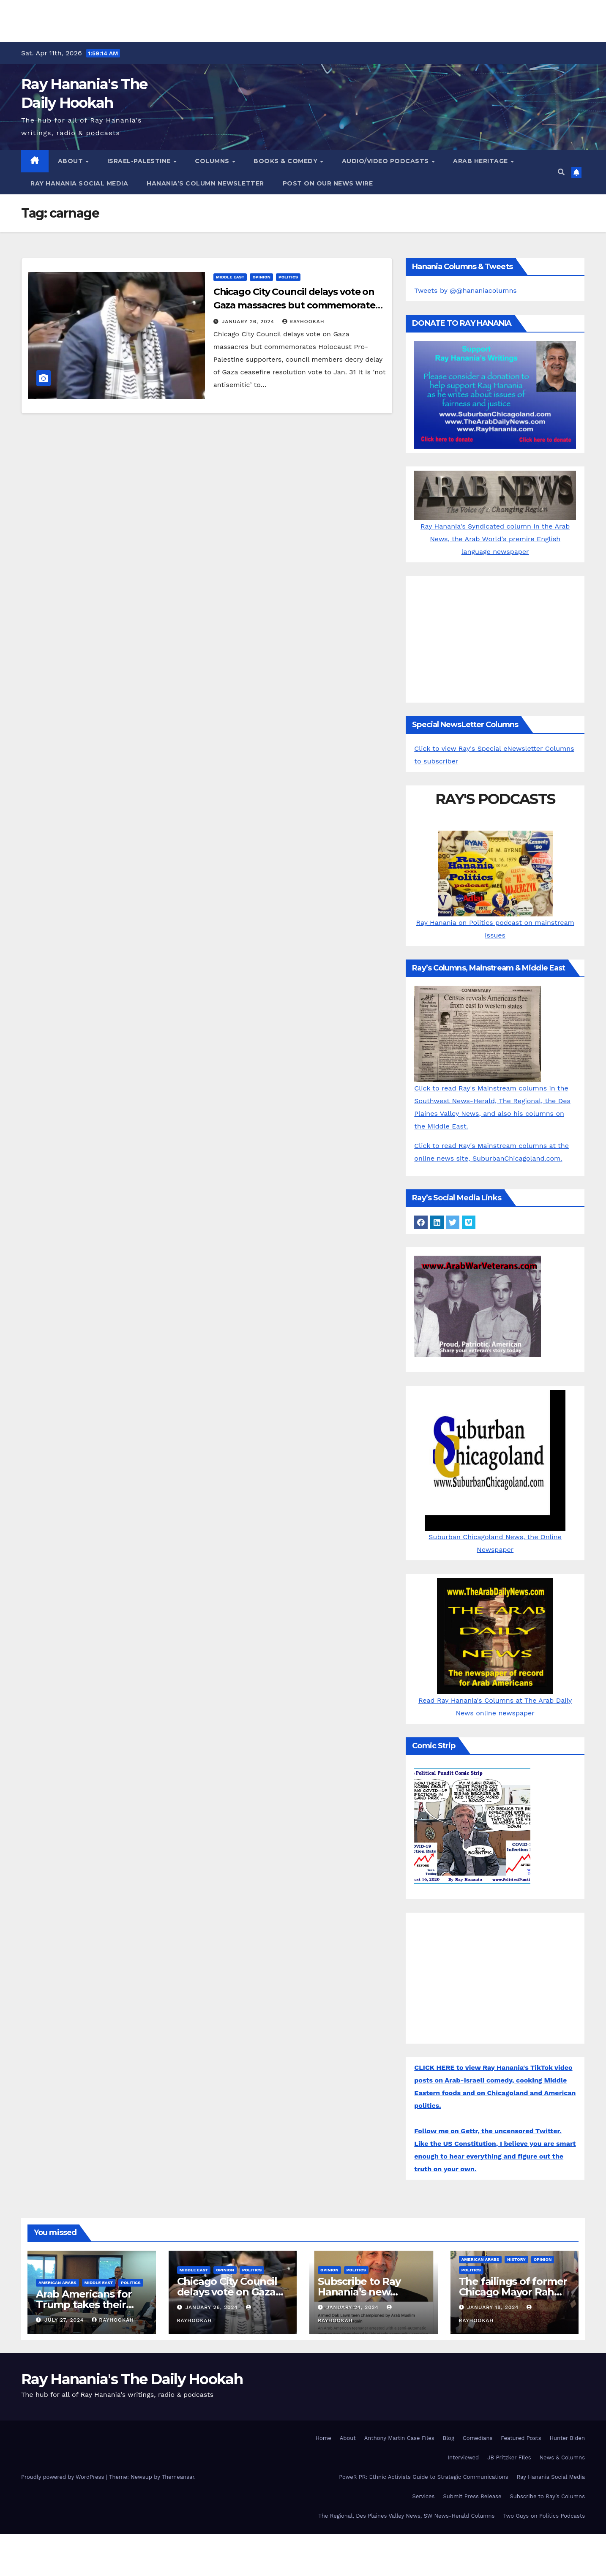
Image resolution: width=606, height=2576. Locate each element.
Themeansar (178, 2477)
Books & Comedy (286, 161)
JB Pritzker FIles (509, 2457)
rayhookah (303, 321)
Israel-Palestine (140, 161)
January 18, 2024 (494, 2307)
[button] (561, 172)
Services (423, 2496)
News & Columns (562, 2457)
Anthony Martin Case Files (399, 2438)
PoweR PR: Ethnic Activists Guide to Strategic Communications (423, 2477)
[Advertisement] (303, 19)
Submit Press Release (472, 2496)
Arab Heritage (481, 161)
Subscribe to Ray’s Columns (547, 2496)
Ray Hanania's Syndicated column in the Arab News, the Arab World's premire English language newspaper (495, 523)
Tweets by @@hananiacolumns (465, 290)
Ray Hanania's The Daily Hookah (132, 2379)
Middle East (230, 277)
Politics (288, 277)
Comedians (477, 2438)
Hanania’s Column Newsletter (205, 183)
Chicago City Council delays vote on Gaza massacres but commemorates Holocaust (296, 305)
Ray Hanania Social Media (79, 183)
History (516, 2259)
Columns (213, 161)
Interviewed (463, 2457)
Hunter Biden (567, 2438)
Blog (448, 2438)
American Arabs (57, 2282)
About (71, 161)
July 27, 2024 (65, 2320)
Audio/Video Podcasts (386, 161)
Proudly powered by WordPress (63, 2477)
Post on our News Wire (328, 183)
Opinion (261, 277)
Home (323, 2438)
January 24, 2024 (353, 2307)
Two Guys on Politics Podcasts (544, 2516)
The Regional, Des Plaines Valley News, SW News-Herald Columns (406, 2516)
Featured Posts (521, 2438)
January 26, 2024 (249, 321)
